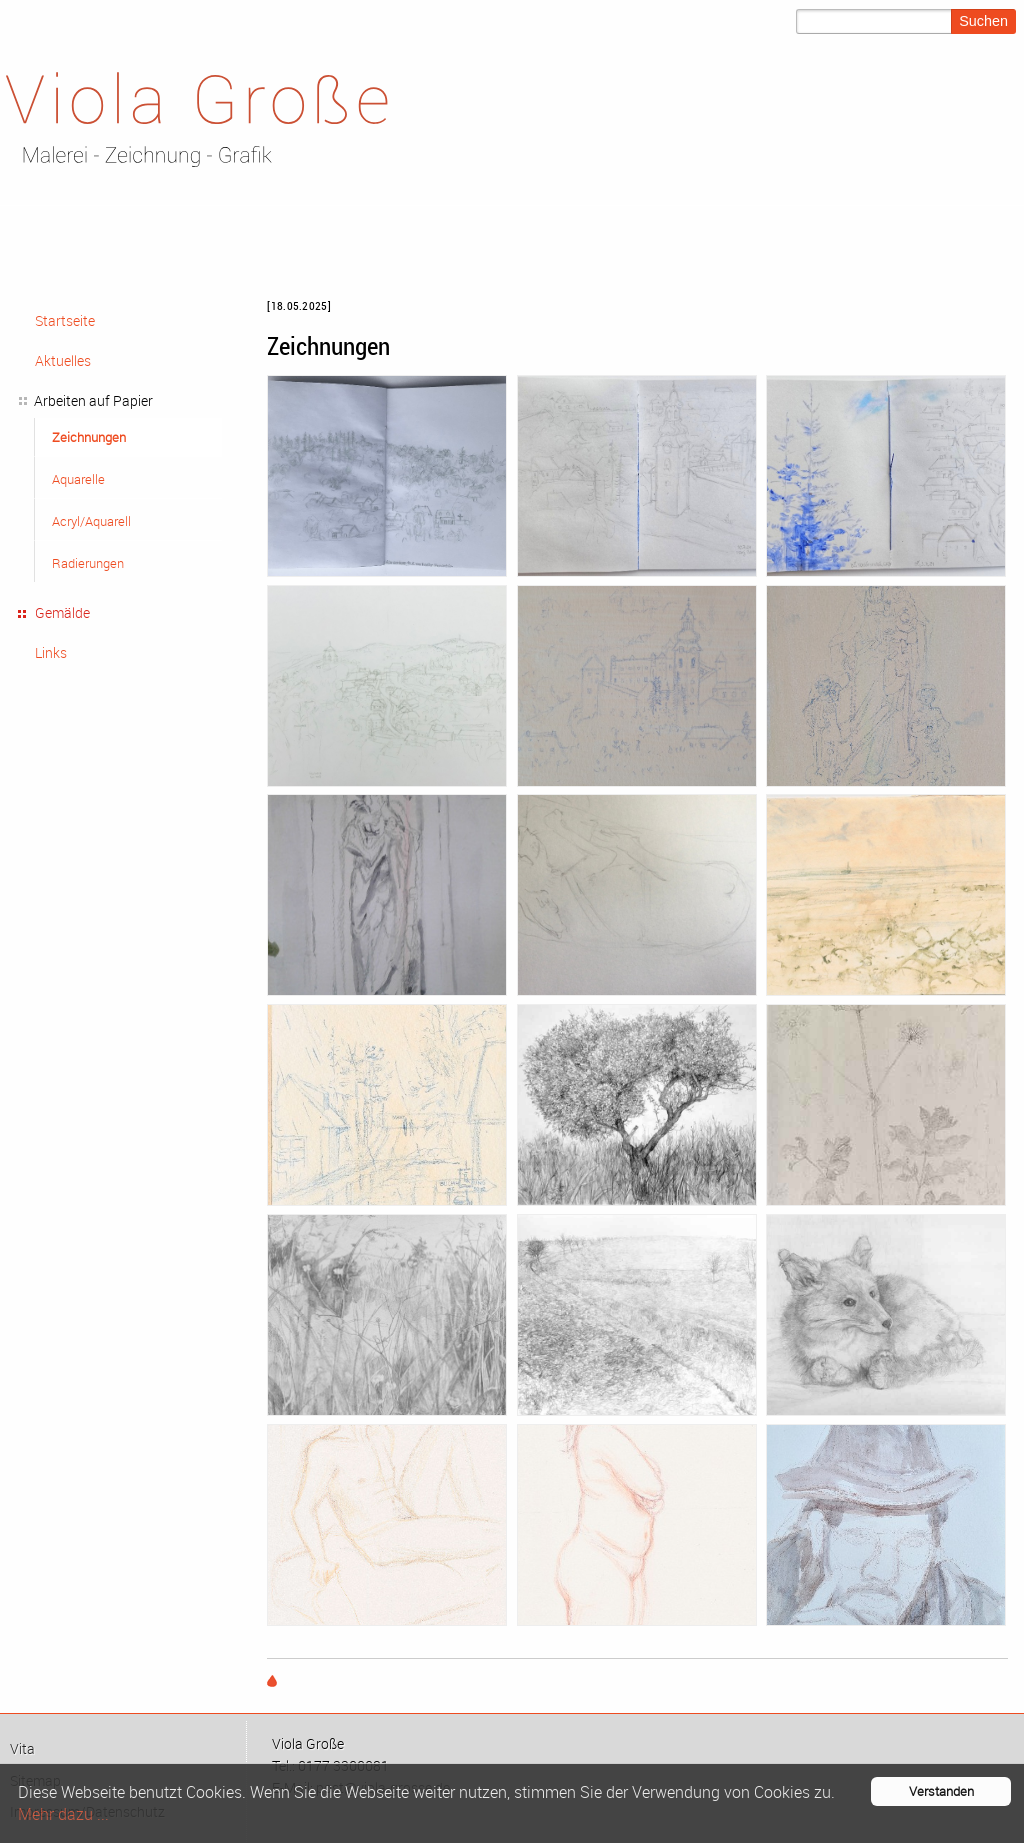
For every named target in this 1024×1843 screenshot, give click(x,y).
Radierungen (88, 563)
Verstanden (941, 1791)
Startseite (65, 320)
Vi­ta (22, 1749)
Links (51, 652)
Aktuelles (63, 360)
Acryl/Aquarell (91, 521)
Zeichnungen (89, 437)
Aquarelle (78, 479)
